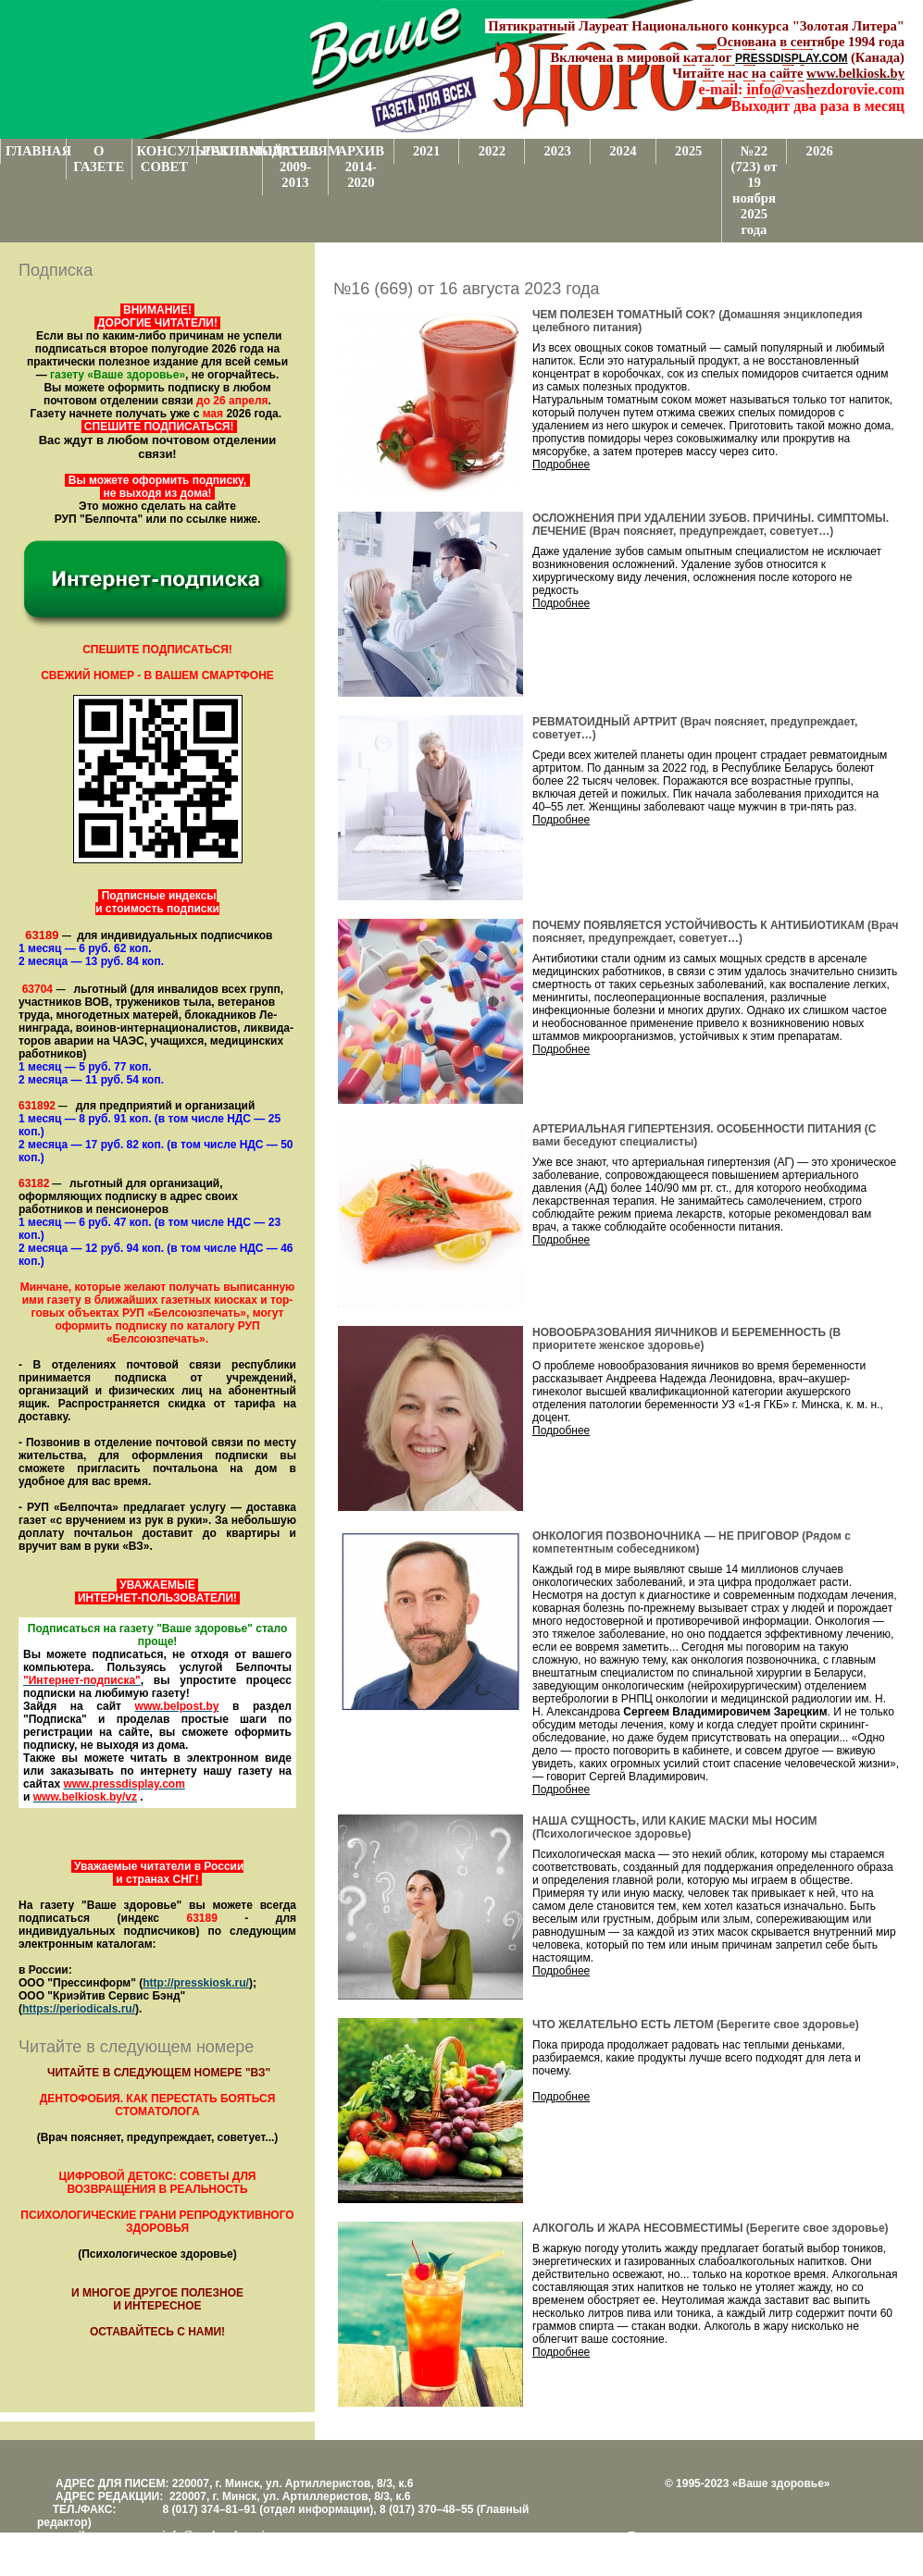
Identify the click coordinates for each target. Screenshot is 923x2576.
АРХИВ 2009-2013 (295, 166)
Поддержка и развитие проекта (708, 2536)
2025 (688, 150)
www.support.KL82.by (830, 2549)
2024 (622, 150)
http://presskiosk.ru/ (196, 1982)
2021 (426, 150)
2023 (556, 150)
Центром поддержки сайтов (699, 2549)
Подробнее (561, 464)
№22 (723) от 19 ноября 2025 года (754, 190)
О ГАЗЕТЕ (98, 158)
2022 (492, 150)
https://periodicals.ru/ (78, 2008)
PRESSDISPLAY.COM (791, 58)
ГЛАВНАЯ (36, 150)
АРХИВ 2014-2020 (361, 166)
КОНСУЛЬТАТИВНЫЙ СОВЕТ (167, 158)
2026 (819, 150)
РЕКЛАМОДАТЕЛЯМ (232, 150)
